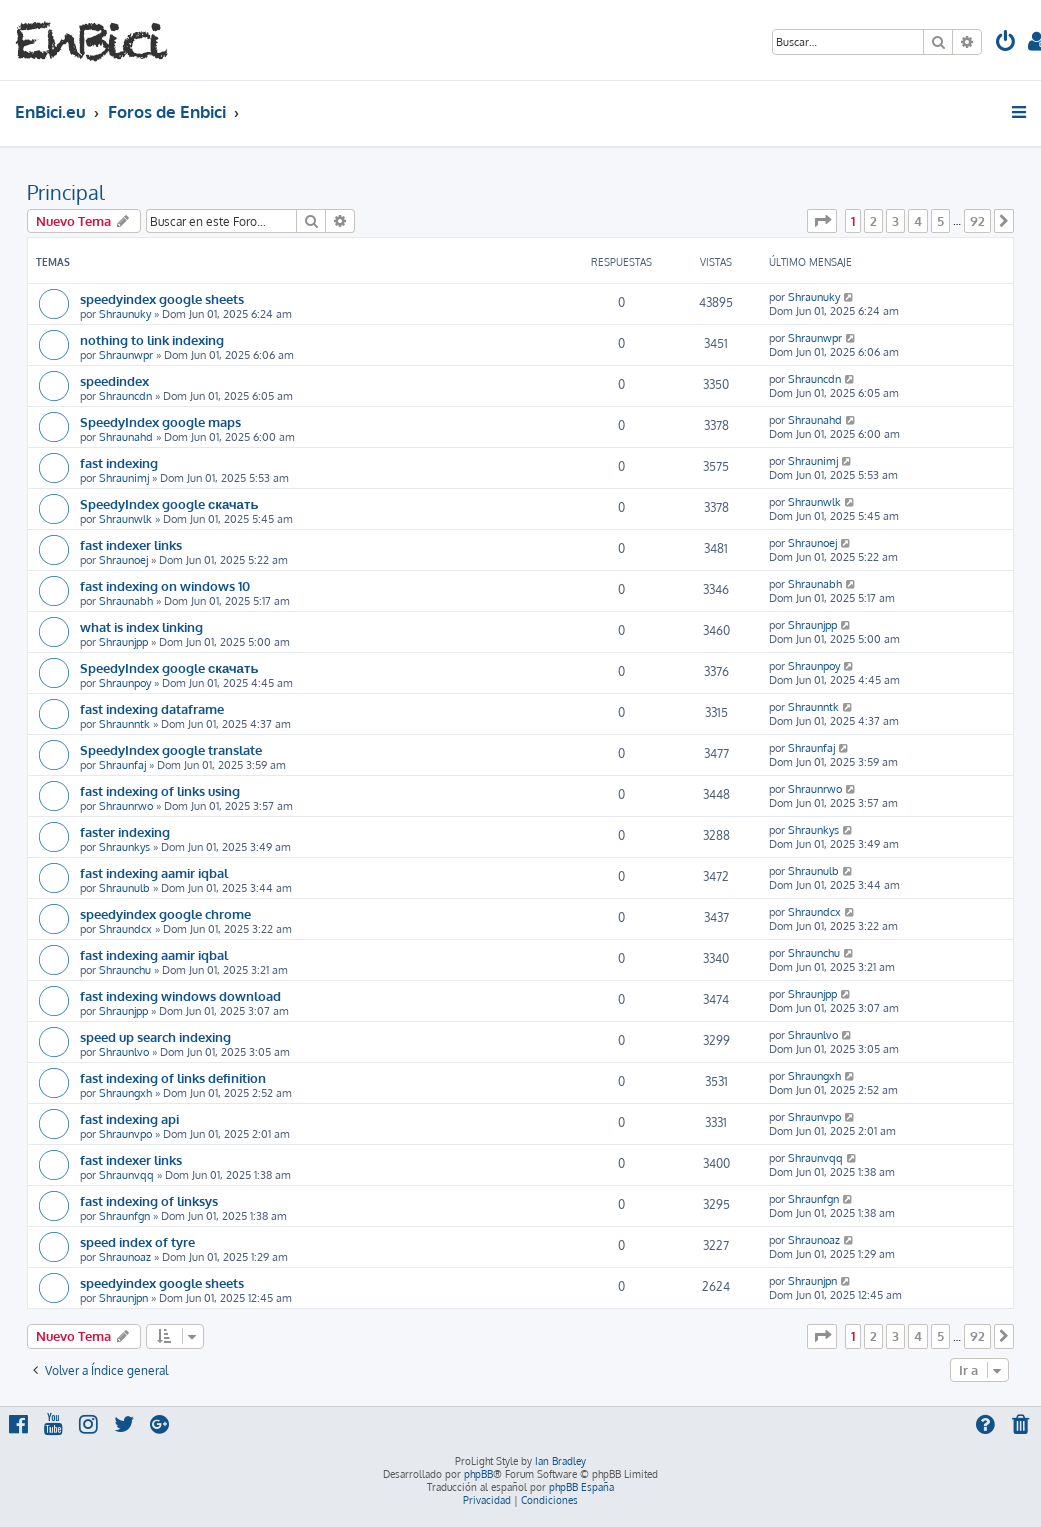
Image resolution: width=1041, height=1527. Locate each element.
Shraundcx (125, 929)
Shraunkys (124, 847)
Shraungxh (125, 1093)
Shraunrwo (126, 806)
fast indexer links (131, 544)
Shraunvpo (125, 1134)
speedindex (114, 380)
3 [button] (895, 221)
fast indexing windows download (180, 995)
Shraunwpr (126, 355)
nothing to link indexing (152, 339)
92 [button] (977, 221)
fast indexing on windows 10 (165, 585)
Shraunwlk (125, 519)
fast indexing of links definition (173, 1077)
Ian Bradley (560, 1461)
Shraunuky (125, 314)
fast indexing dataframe (152, 708)
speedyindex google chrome (165, 913)
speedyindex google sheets (162, 298)
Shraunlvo (124, 1052)
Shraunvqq (126, 1175)
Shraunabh (126, 601)
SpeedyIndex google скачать (169, 503)
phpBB (478, 1474)
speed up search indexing (155, 1036)
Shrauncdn (125, 396)
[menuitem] (1006, 43)
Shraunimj (124, 478)
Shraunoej (123, 560)
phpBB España (581, 1487)
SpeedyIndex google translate (171, 749)
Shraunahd (126, 437)
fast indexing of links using (160, 790)
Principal (66, 192)
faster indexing (125, 831)
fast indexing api (129, 1118)
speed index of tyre (137, 1241)
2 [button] (873, 221)
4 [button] (918, 221)
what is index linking (141, 626)
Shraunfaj (122, 765)
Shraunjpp (123, 642)
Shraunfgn (124, 1216)
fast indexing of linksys (149, 1200)
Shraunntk (124, 724)
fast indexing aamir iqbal (154, 872)
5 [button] (940, 221)
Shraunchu (125, 970)
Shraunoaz (125, 1257)
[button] (822, 221)
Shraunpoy (125, 683)
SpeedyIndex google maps (160, 421)
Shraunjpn (123, 1298)
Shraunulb (124, 888)
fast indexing (119, 462)
